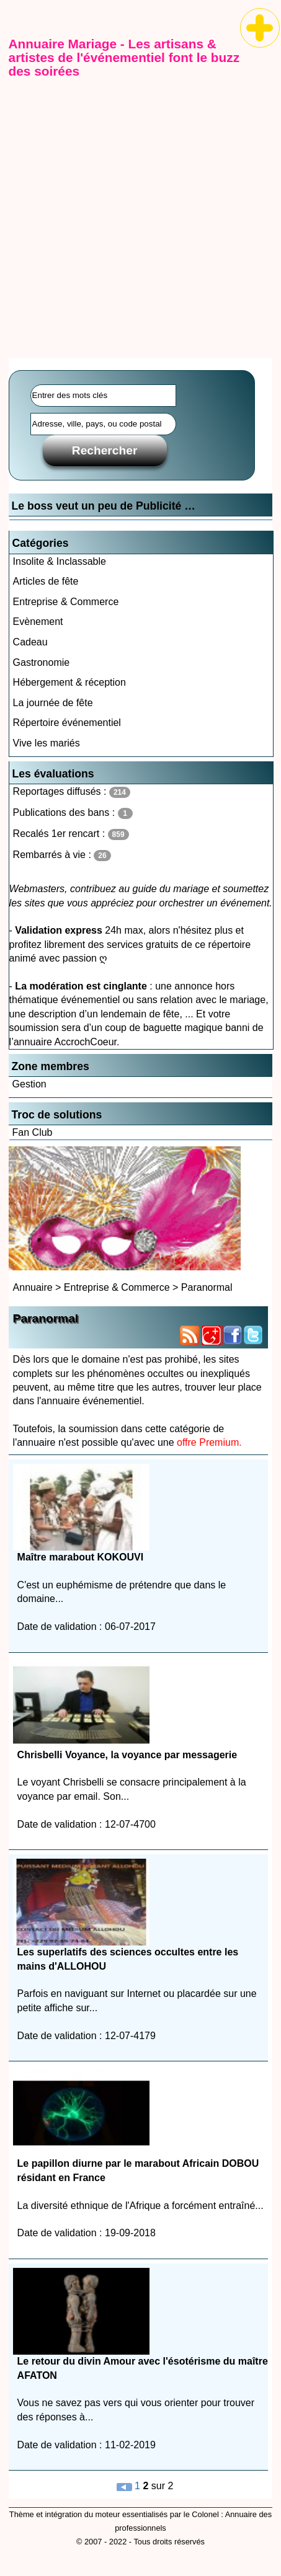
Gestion (29, 1084)
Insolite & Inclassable (59, 561)
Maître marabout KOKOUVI (80, 1557)
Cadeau (30, 642)
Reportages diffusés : (71, 792)
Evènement (38, 621)
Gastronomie (41, 662)
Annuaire (33, 1287)
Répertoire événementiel (67, 722)
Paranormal (207, 1287)
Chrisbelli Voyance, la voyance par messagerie (127, 1755)
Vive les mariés (46, 743)
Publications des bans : (73, 813)
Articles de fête (46, 581)
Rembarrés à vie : (62, 855)
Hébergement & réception (69, 682)
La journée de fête (53, 702)
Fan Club (32, 1132)
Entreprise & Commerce (66, 601)
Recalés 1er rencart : (71, 834)
